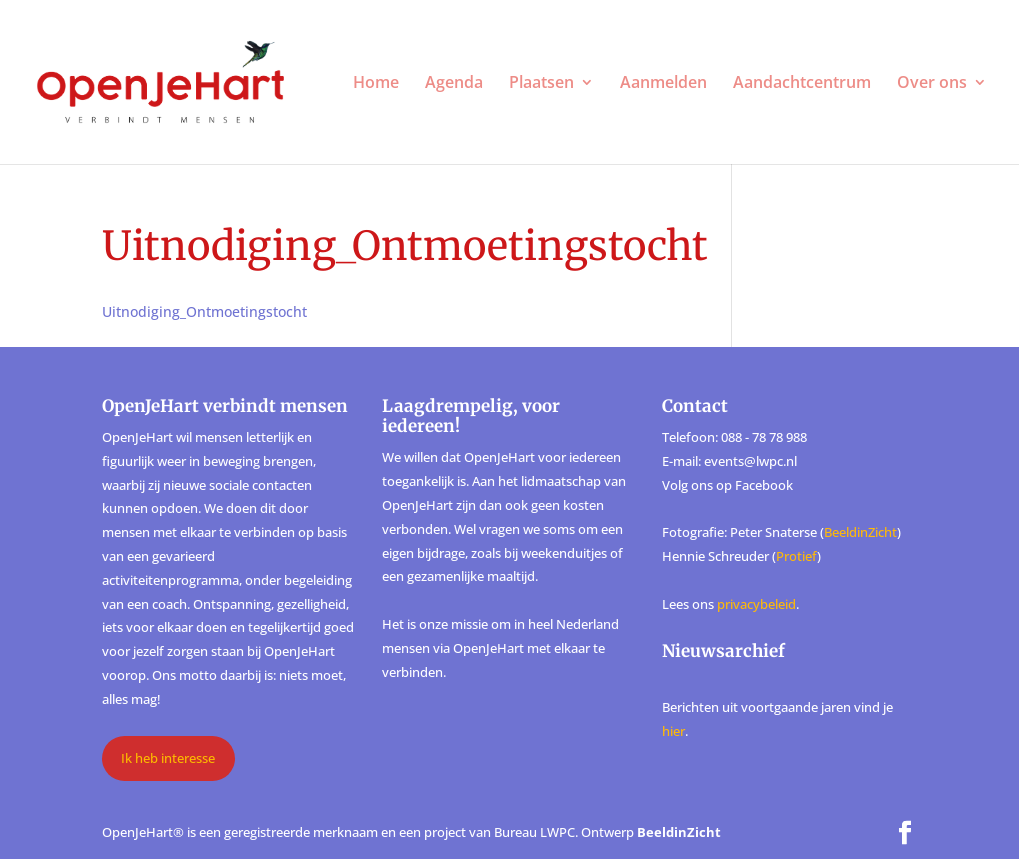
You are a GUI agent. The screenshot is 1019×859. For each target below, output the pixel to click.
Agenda (454, 84)
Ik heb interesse (168, 758)
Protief (796, 556)
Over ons (932, 84)
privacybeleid (756, 604)
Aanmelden (663, 84)
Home (376, 84)
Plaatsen (541, 84)
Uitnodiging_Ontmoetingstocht (204, 311)
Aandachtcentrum (802, 84)
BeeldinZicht (860, 532)
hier (673, 731)
